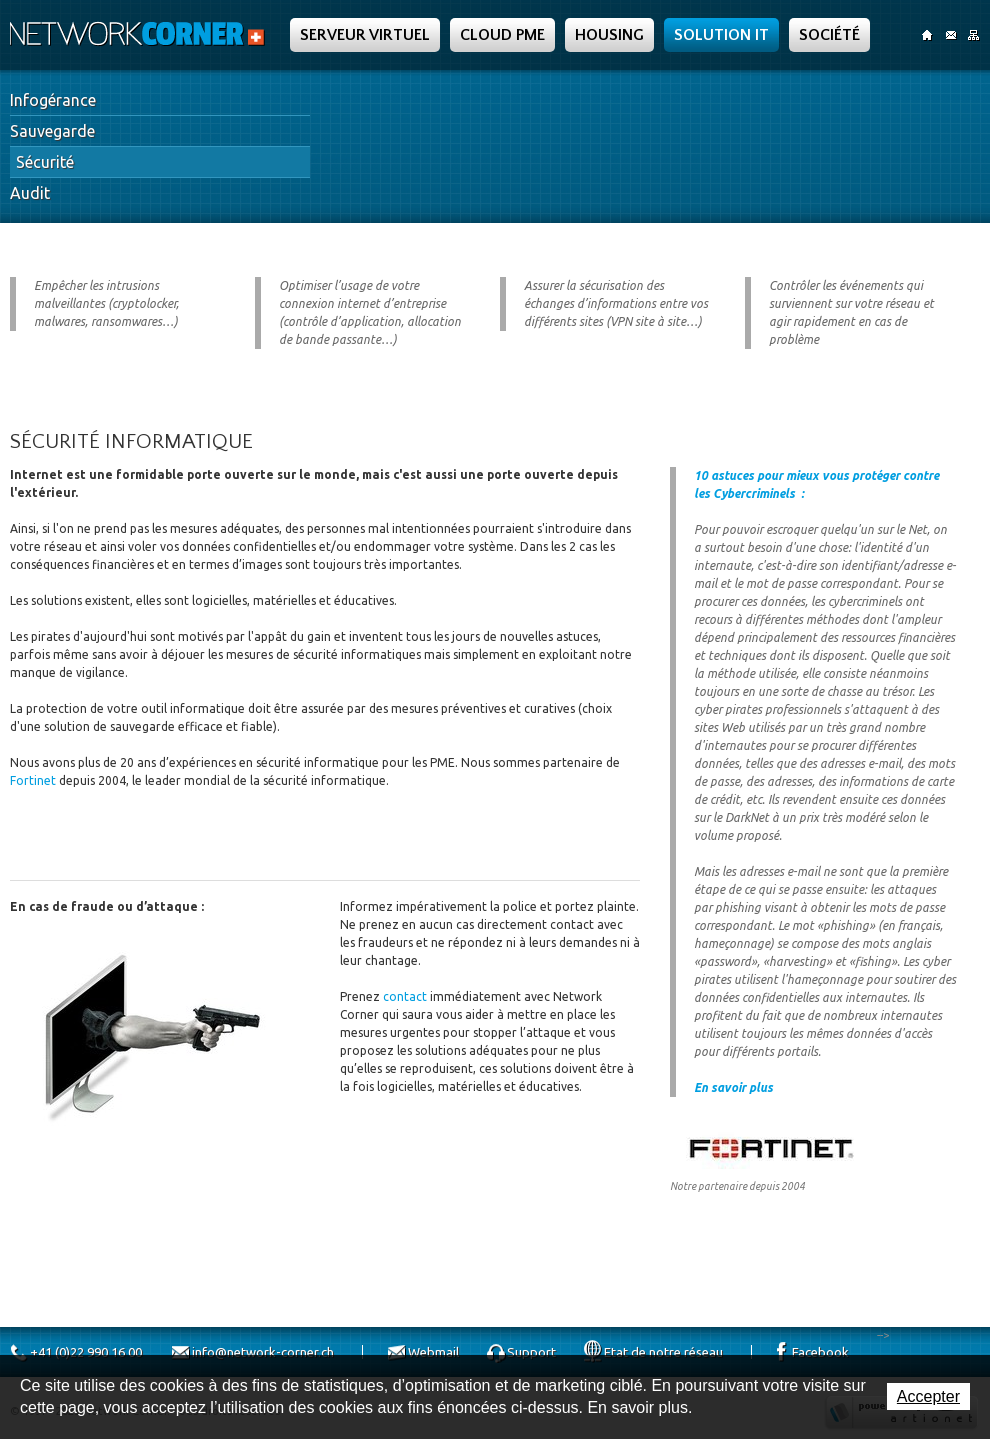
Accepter (928, 1396)
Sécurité (45, 162)
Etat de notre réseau (663, 1352)
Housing (609, 35)
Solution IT (721, 35)
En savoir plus (733, 1087)
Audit (30, 193)
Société (829, 35)
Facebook (820, 1352)
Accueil (927, 35)
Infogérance (53, 100)
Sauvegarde (52, 131)
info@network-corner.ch (263, 1352)
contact (405, 996)
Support (531, 1352)
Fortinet (34, 780)
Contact (950, 35)
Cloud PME (502, 35)
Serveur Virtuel (365, 35)
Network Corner (140, 34)
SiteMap (973, 35)
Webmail (433, 1352)
